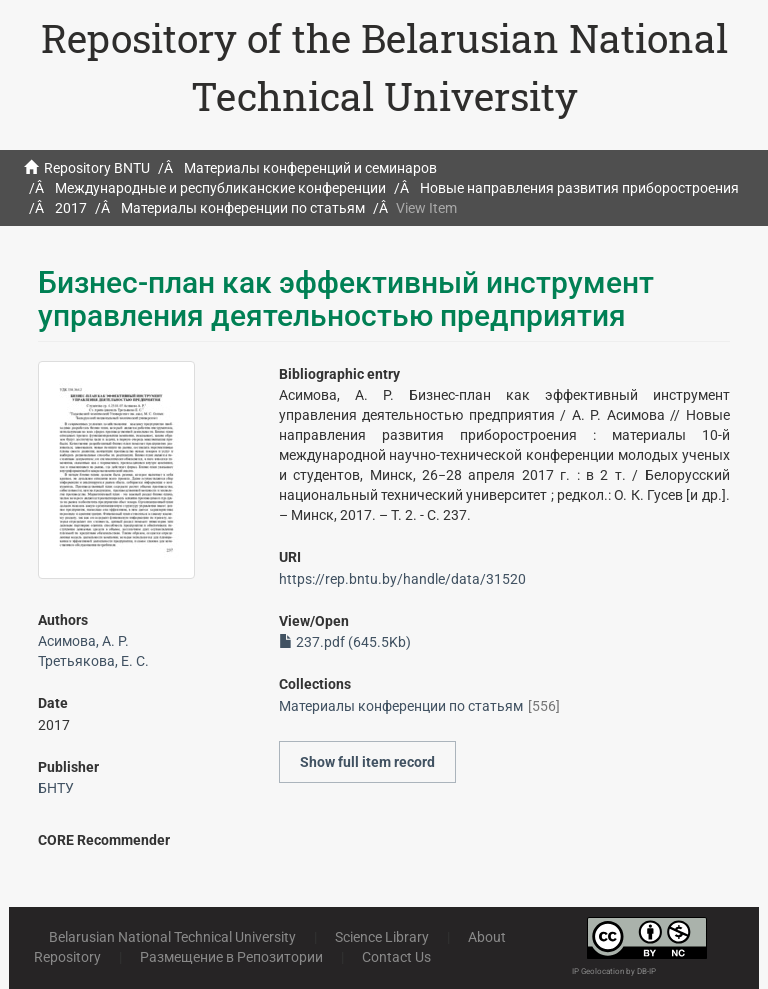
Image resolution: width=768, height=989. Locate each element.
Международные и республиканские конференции (220, 188)
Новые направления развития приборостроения (579, 188)
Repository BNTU (97, 168)
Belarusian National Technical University (172, 937)
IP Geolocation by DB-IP (614, 971)
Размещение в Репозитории (231, 957)
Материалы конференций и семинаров (310, 168)
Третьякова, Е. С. (93, 661)
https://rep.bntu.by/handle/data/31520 (402, 579)
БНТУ (56, 788)
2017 (71, 208)
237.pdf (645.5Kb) (345, 642)
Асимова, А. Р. (83, 641)
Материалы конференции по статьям (243, 208)
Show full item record (367, 762)
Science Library (382, 937)
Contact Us (396, 957)
